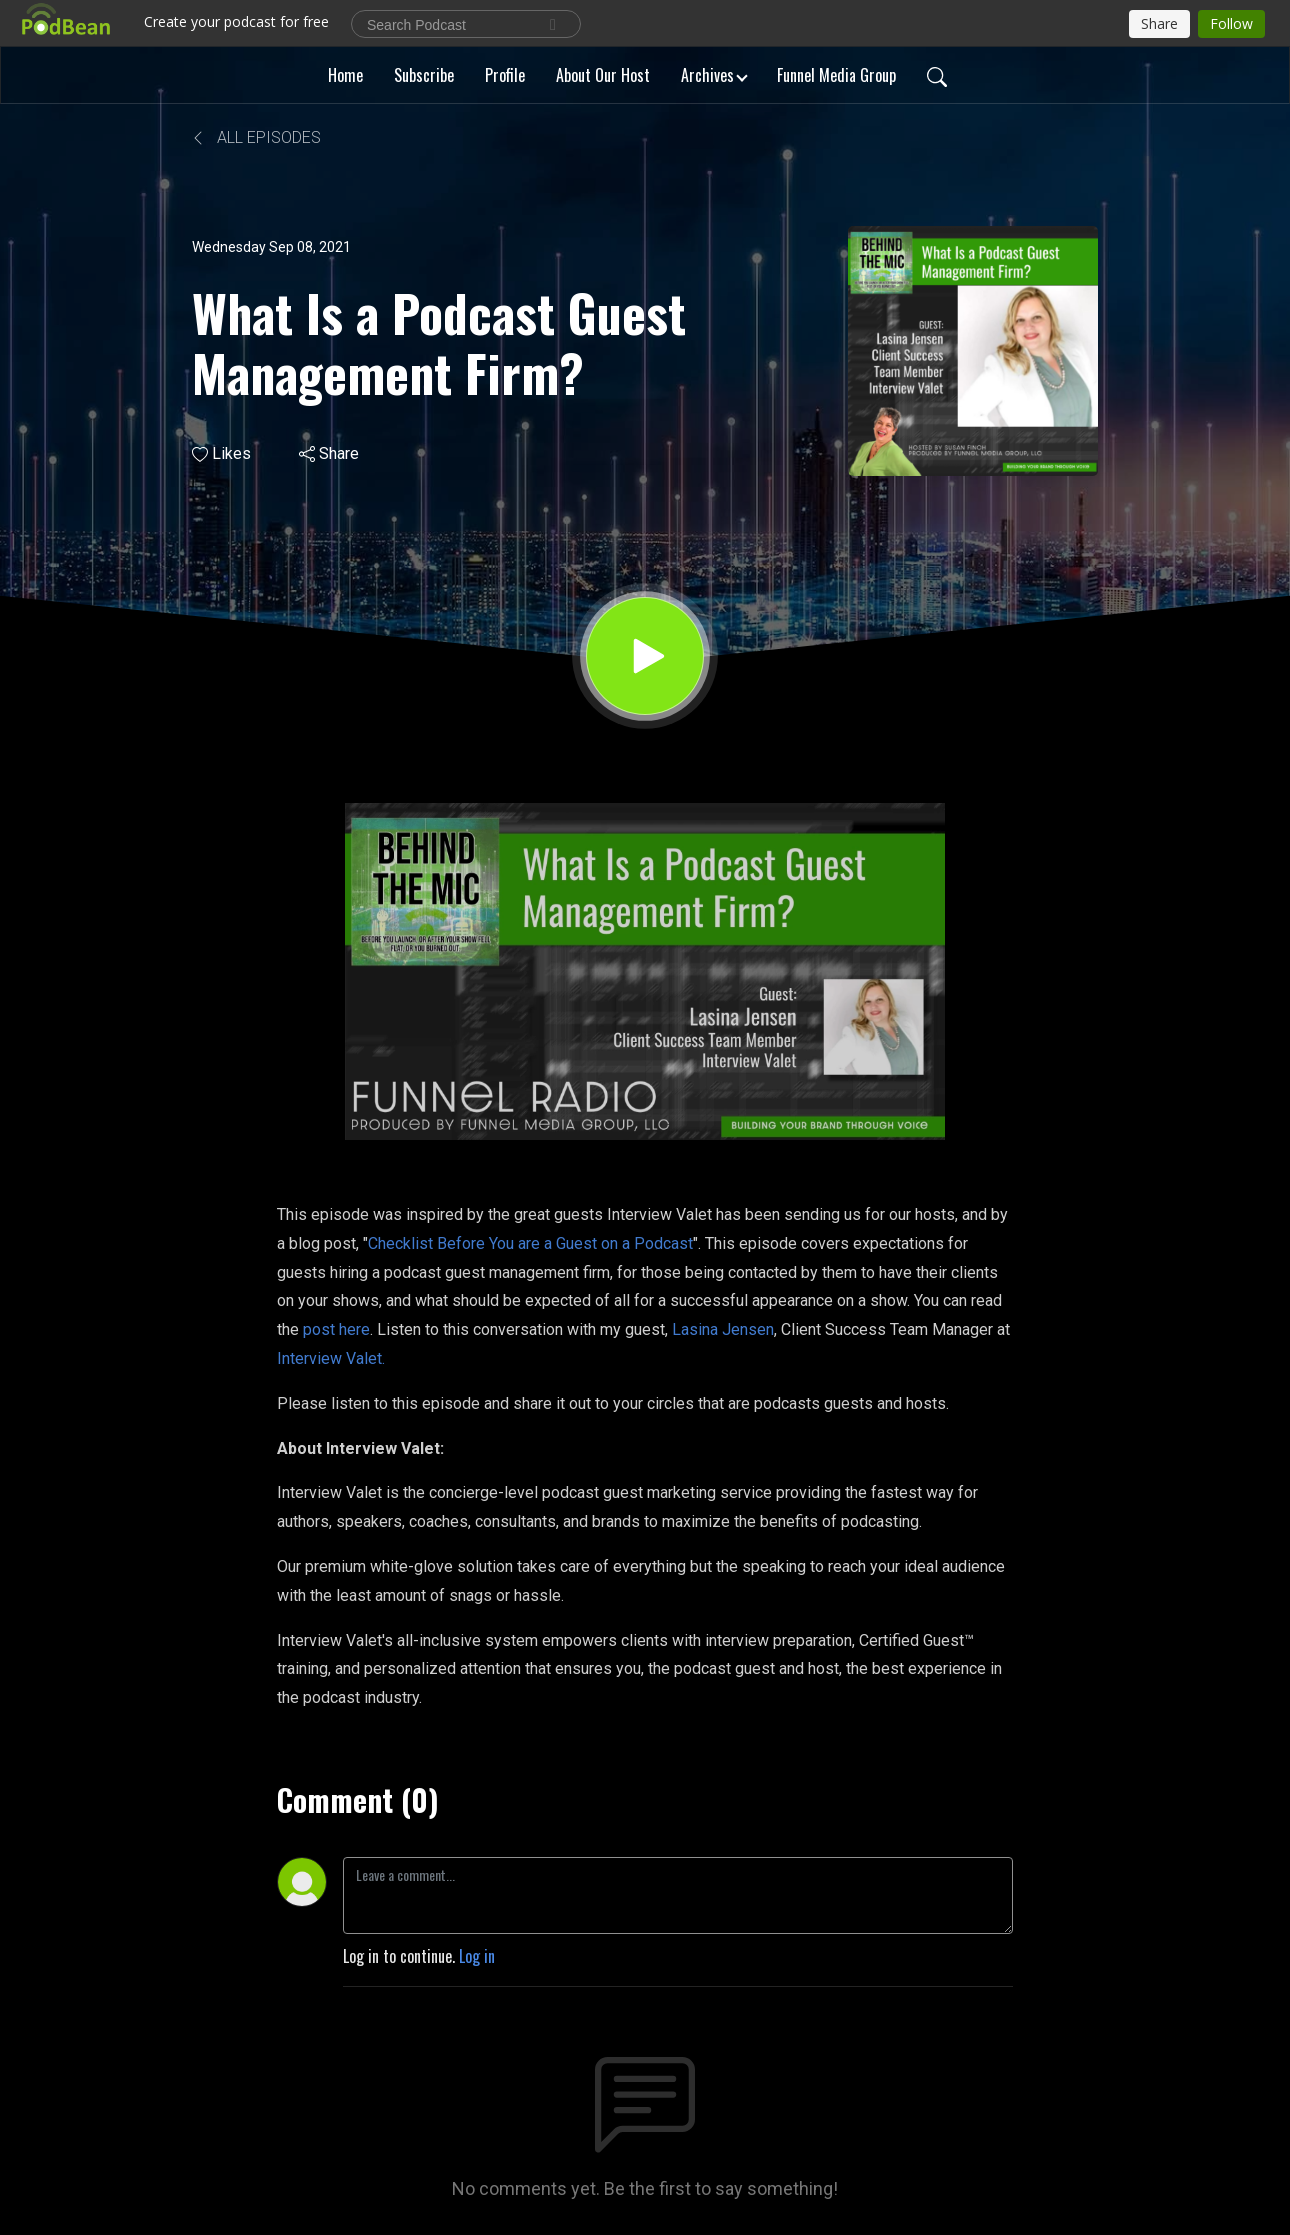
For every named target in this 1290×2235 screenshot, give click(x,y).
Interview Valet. (331, 1358)
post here (336, 1329)
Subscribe (424, 75)
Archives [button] (707, 75)
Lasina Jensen (723, 1329)
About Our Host (603, 75)
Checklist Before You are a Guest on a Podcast (530, 1243)
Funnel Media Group (836, 75)
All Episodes (256, 137)
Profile (505, 75)
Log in (477, 1956)
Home (345, 75)
